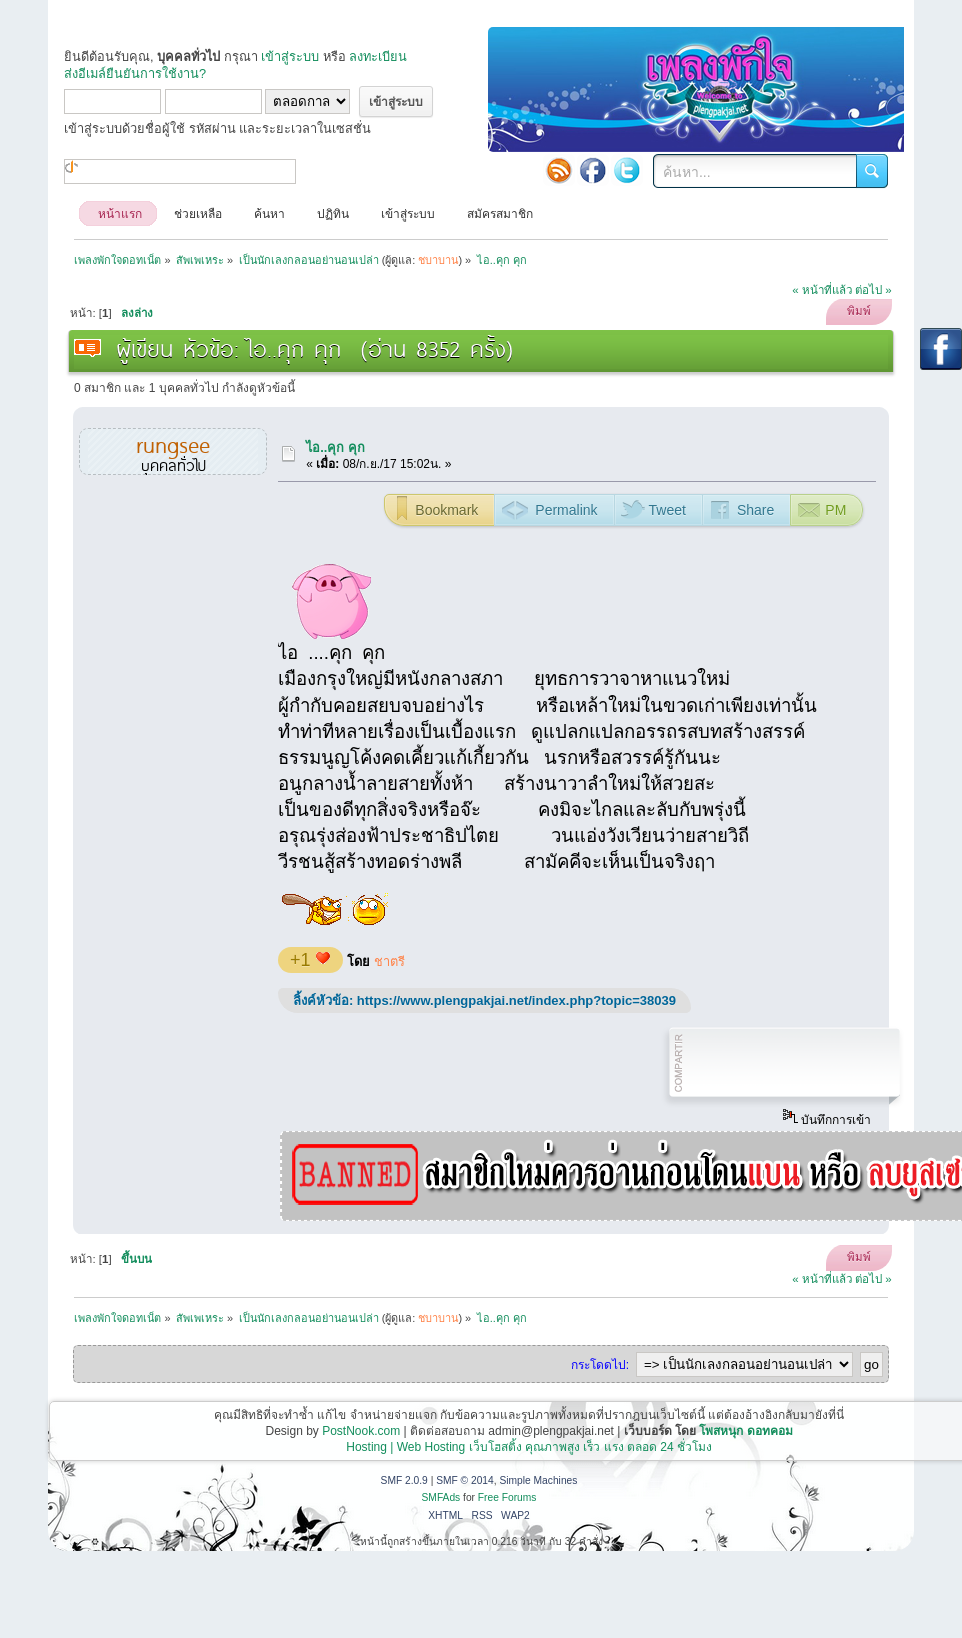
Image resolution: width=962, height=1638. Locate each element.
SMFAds (441, 1497)
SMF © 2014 (465, 1480)
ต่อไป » (873, 290)
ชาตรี (389, 961)
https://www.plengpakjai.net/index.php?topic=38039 (516, 1000)
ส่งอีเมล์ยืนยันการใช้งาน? (135, 73)
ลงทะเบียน (378, 56)
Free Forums (507, 1497)
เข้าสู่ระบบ (290, 56)
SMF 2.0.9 (404, 1480)
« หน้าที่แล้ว (822, 290)
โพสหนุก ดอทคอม (745, 1431)
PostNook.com (361, 1431)
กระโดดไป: (600, 1365)
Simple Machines (538, 1480)
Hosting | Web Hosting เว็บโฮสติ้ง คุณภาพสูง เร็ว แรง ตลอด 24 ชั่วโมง (529, 1447)
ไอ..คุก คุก (335, 447)
